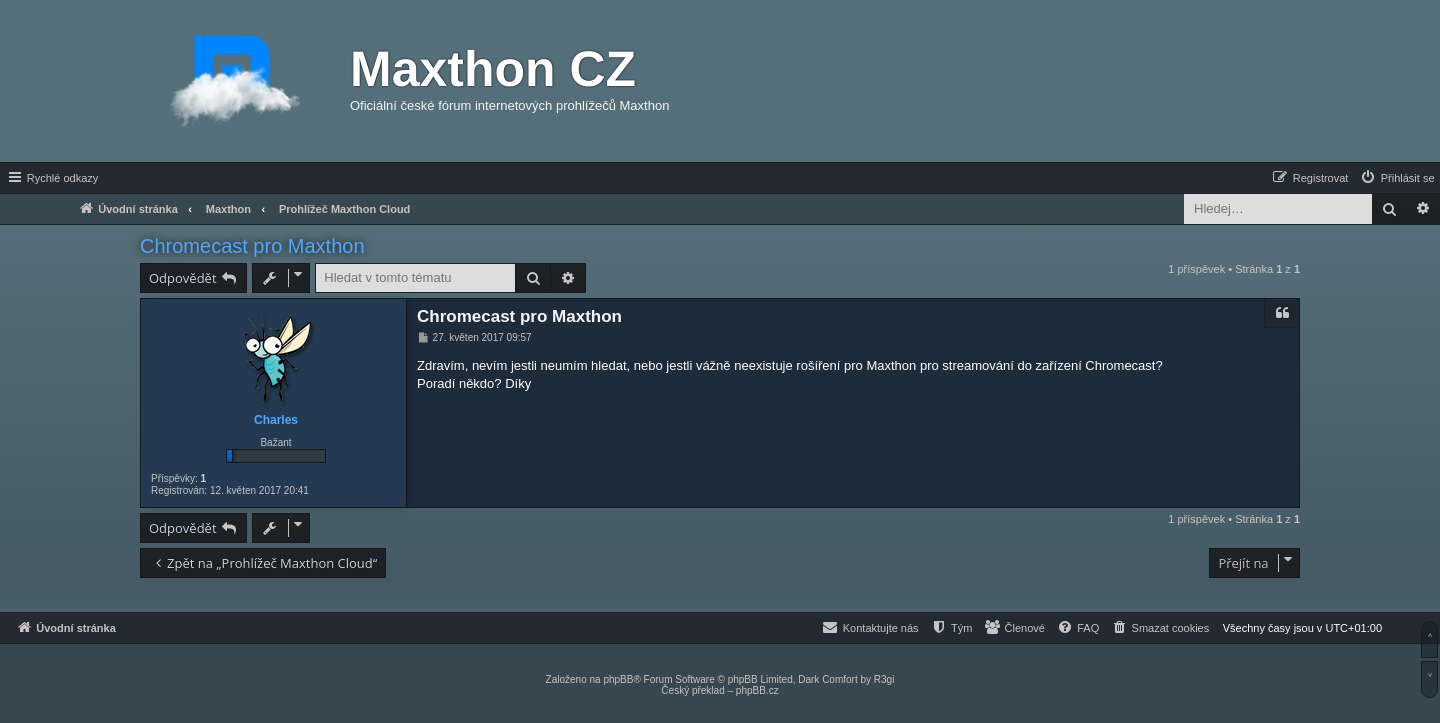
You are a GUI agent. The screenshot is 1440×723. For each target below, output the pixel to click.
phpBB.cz (757, 690)
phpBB (618, 679)
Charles (276, 420)
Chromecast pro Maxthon (252, 246)
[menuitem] (1397, 178)
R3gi (884, 679)
